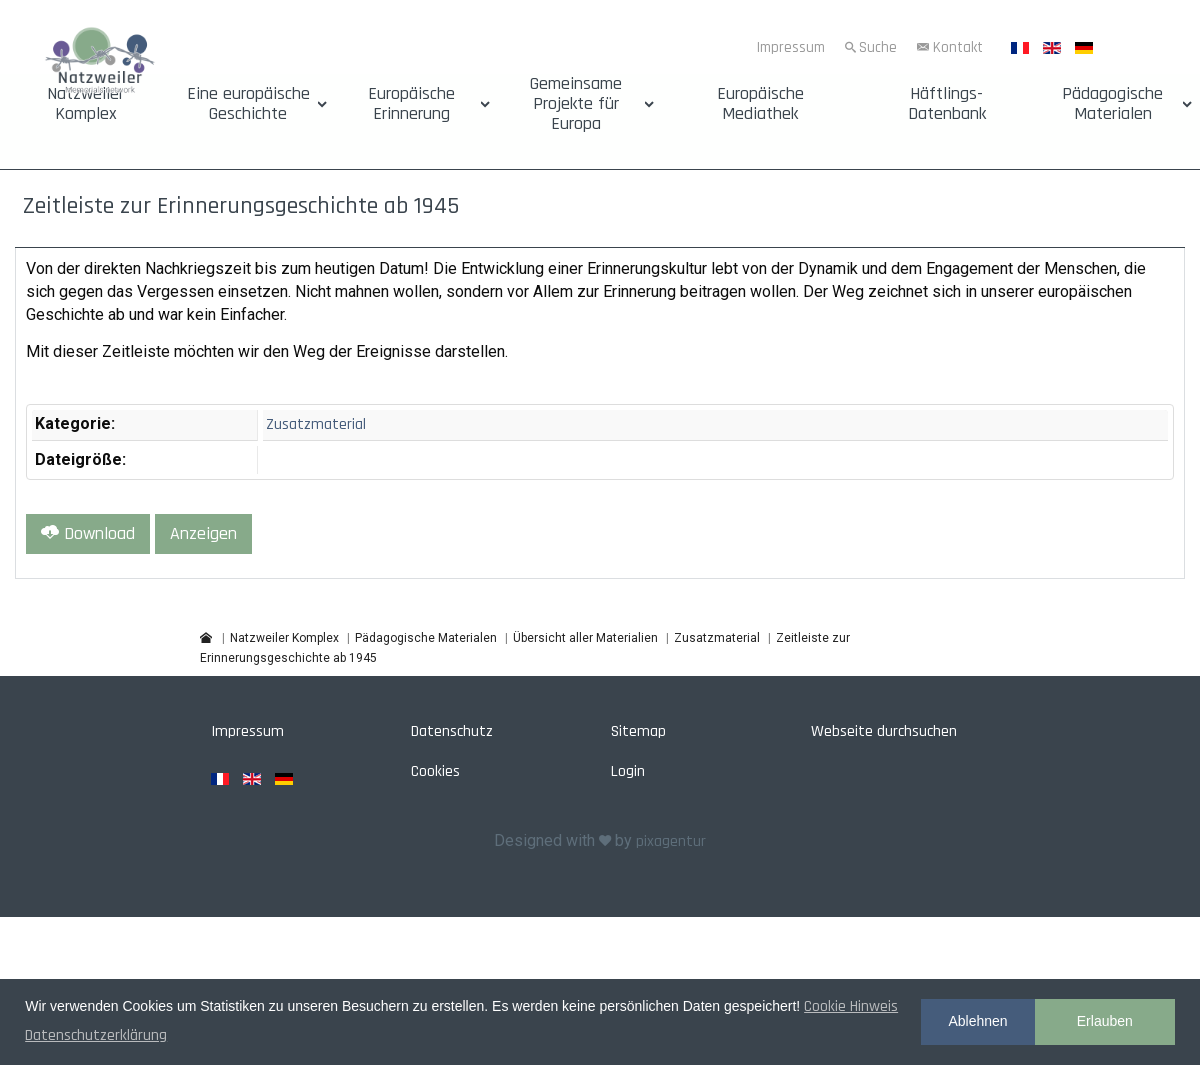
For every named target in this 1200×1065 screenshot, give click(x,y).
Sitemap (638, 731)
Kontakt (958, 47)
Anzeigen (203, 533)
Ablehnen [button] (977, 1021)
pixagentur (671, 841)
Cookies (435, 771)
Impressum (791, 47)
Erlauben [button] (1105, 1021)
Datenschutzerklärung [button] (96, 1035)
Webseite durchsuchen (884, 731)
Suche (878, 47)
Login (628, 771)
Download (88, 533)
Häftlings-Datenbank (947, 104)
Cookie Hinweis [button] (851, 1006)
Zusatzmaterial (316, 424)
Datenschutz (452, 731)
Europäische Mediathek (760, 104)
